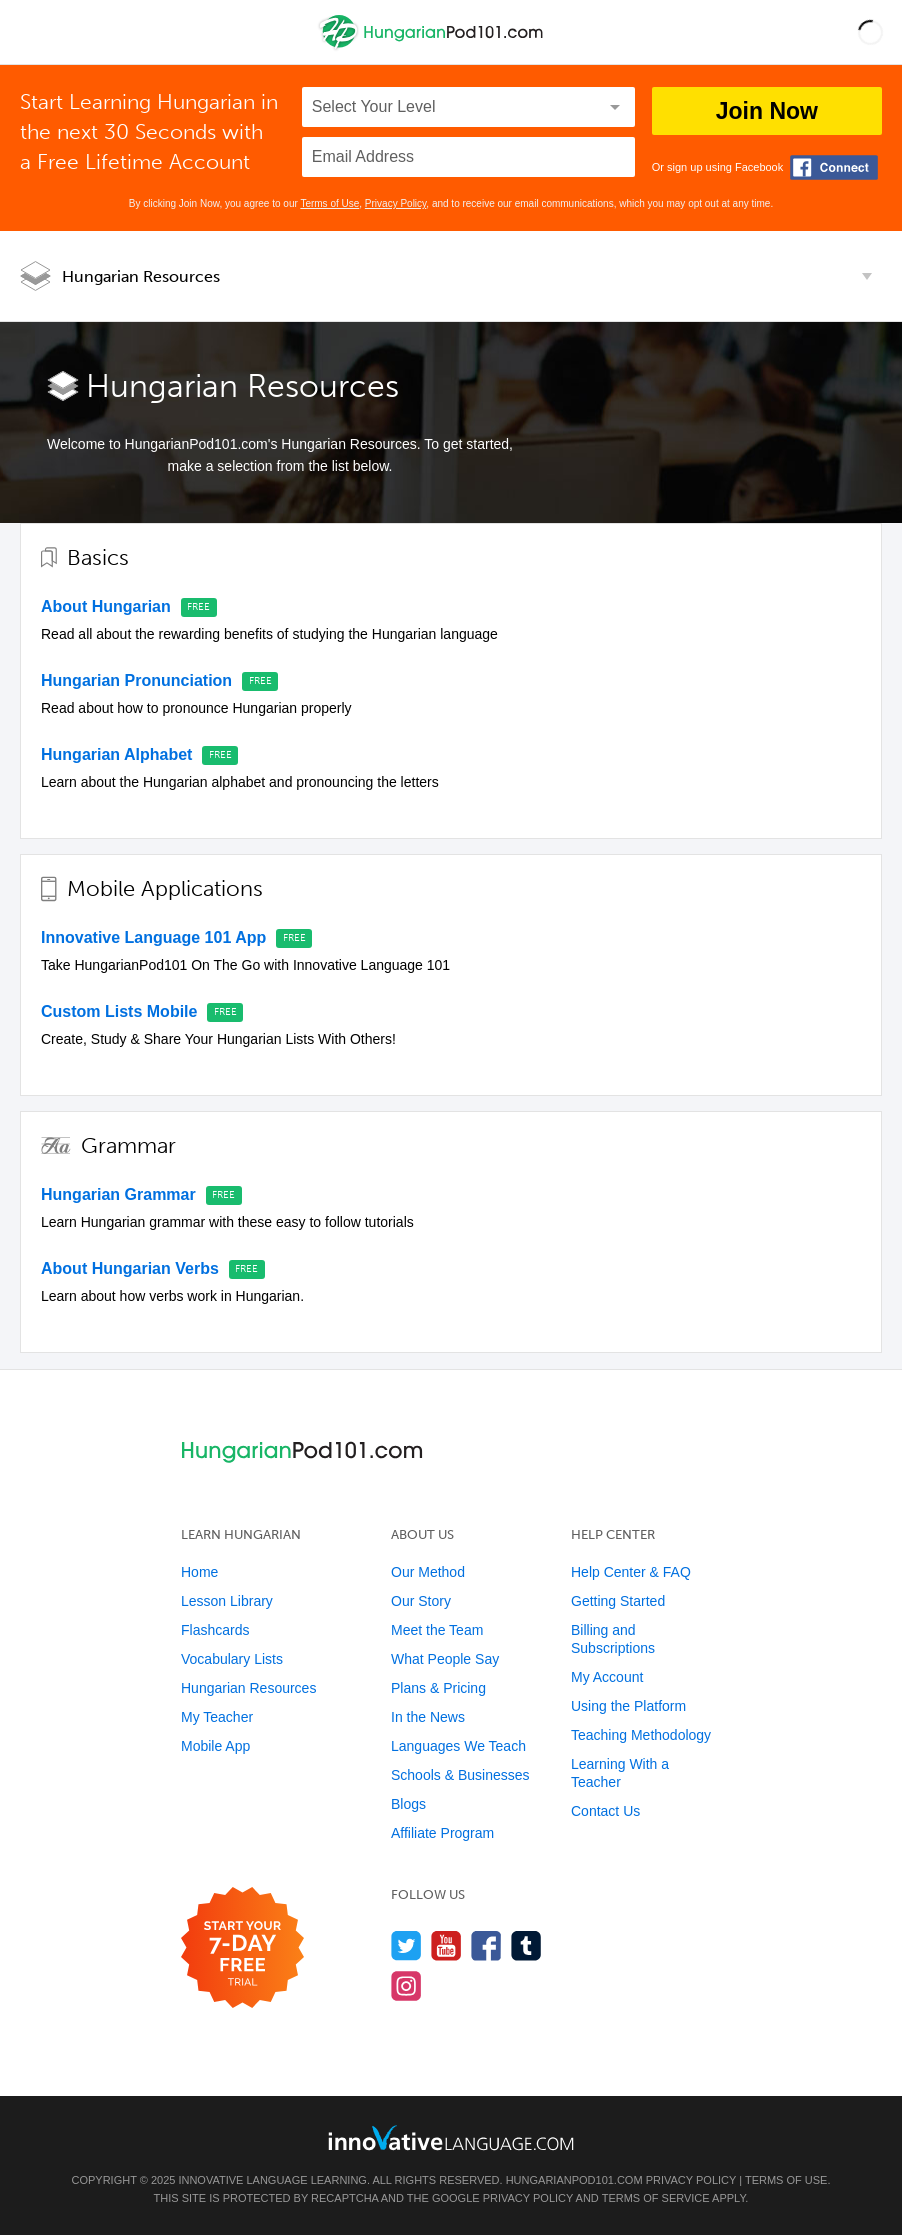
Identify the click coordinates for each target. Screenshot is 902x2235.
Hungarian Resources (141, 276)
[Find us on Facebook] (486, 1945)
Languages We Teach (458, 1746)
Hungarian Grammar (118, 1194)
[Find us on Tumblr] (526, 1945)
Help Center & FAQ (631, 1572)
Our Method (428, 1572)
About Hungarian (106, 606)
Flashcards (215, 1630)
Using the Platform (628, 1706)
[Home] (433, 46)
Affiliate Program (442, 1833)
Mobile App (215, 1746)
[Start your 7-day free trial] (242, 1948)
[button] (870, 32)
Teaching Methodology (641, 1735)
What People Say (445, 1659)
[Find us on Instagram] (406, 1985)
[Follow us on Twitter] (406, 1945)
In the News (428, 1717)
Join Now (767, 111)
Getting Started (618, 1601)
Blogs (408, 1804)
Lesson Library (227, 1601)
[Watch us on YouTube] (446, 1945)
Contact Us (605, 1811)
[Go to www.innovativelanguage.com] (451, 2137)
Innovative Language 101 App (153, 937)
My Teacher (217, 1717)
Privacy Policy (396, 203)
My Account (607, 1677)
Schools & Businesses (460, 1775)
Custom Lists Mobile (119, 1011)
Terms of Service (656, 2198)
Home (199, 1572)
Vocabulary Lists (232, 1659)
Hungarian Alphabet (116, 754)
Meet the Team (437, 1630)
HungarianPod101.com (574, 2180)
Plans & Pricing (438, 1688)
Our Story (421, 1601)
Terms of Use (329, 203)
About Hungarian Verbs (130, 1268)
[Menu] (32, 32)
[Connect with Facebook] (834, 167)
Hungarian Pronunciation (136, 680)
